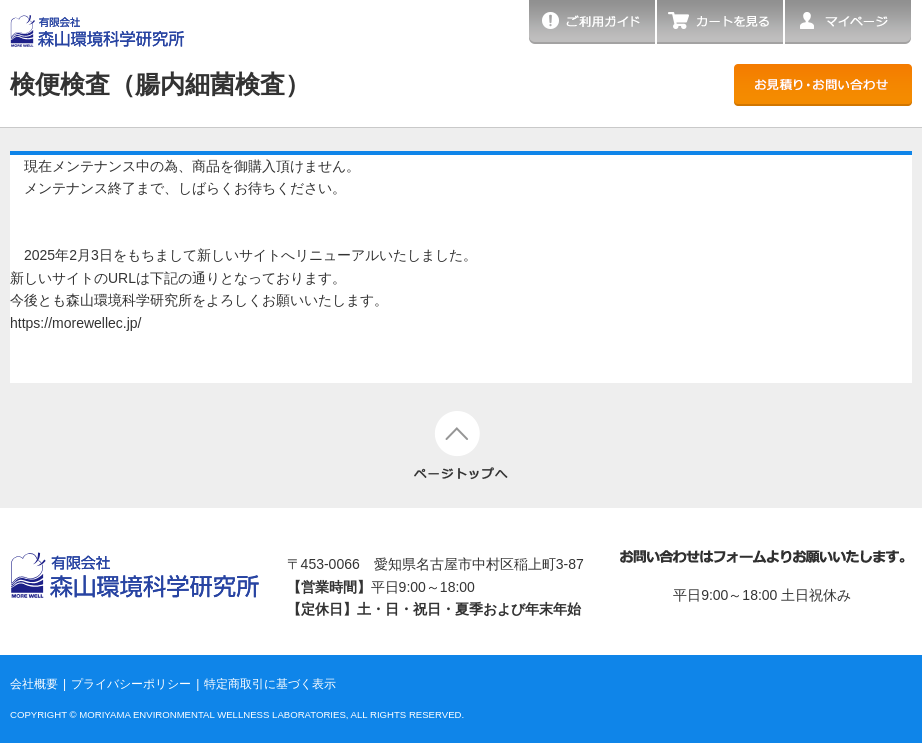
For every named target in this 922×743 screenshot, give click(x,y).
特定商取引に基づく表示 (270, 684)
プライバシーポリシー (131, 684)
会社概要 (34, 684)
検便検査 (160, 84)
